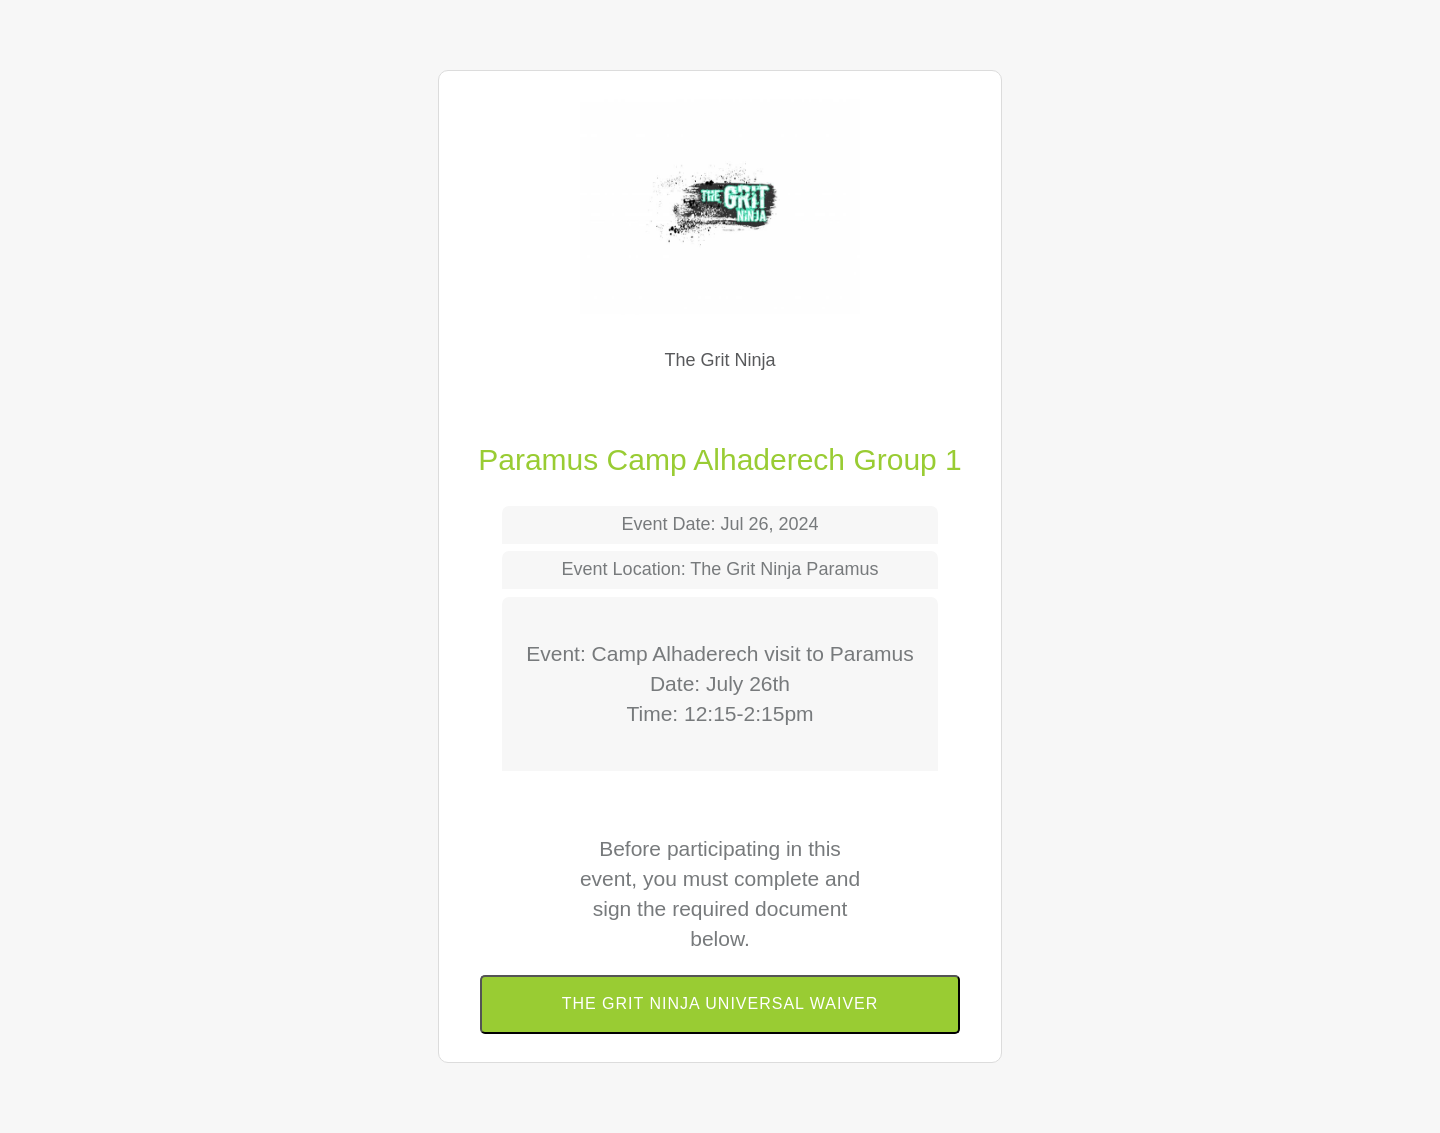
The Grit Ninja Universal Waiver (720, 1003)
